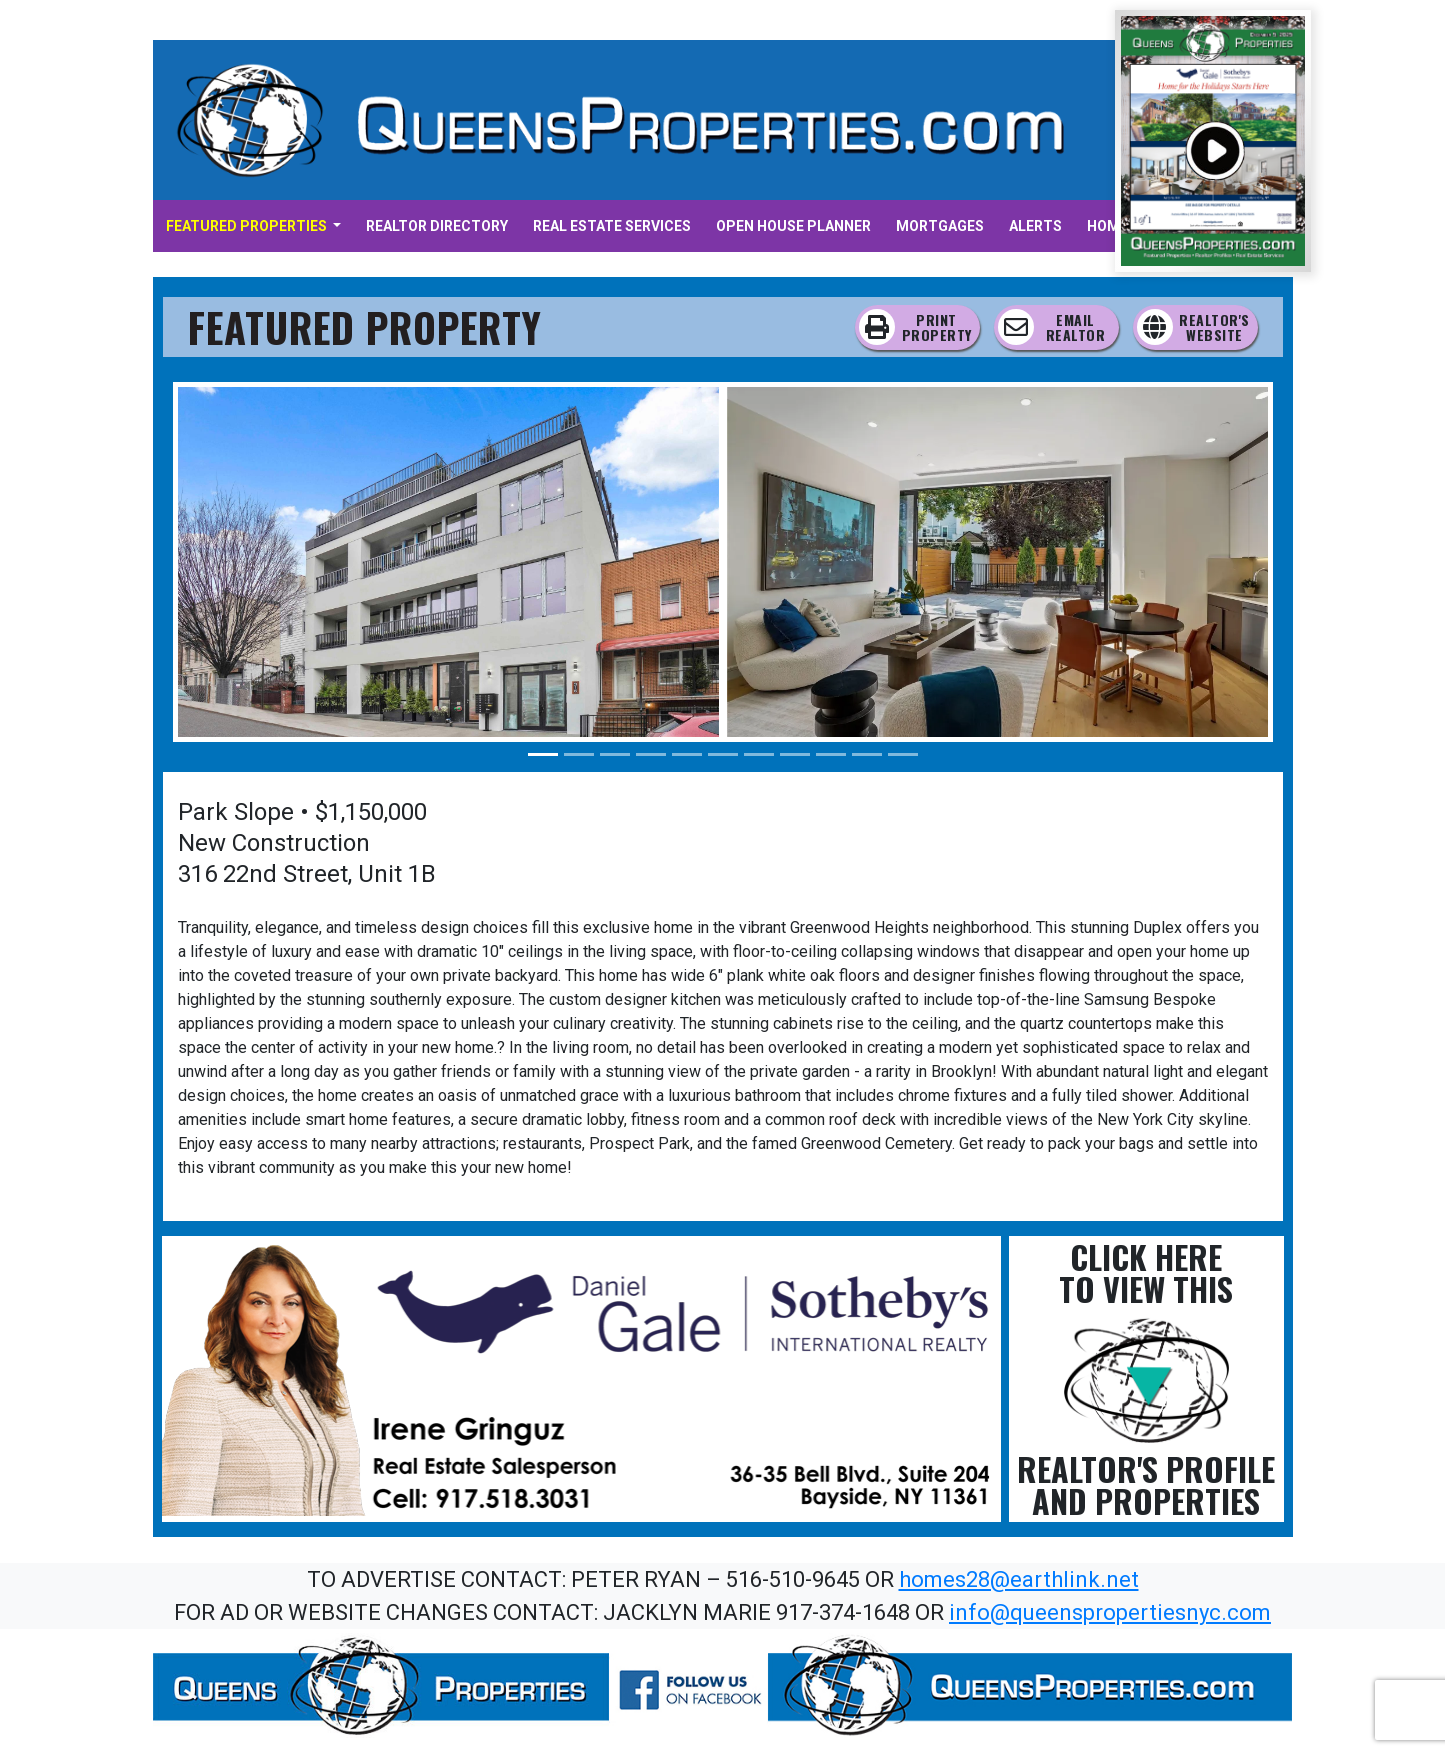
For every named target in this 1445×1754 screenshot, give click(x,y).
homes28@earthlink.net (1019, 1579)
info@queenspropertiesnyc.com (1110, 1612)
